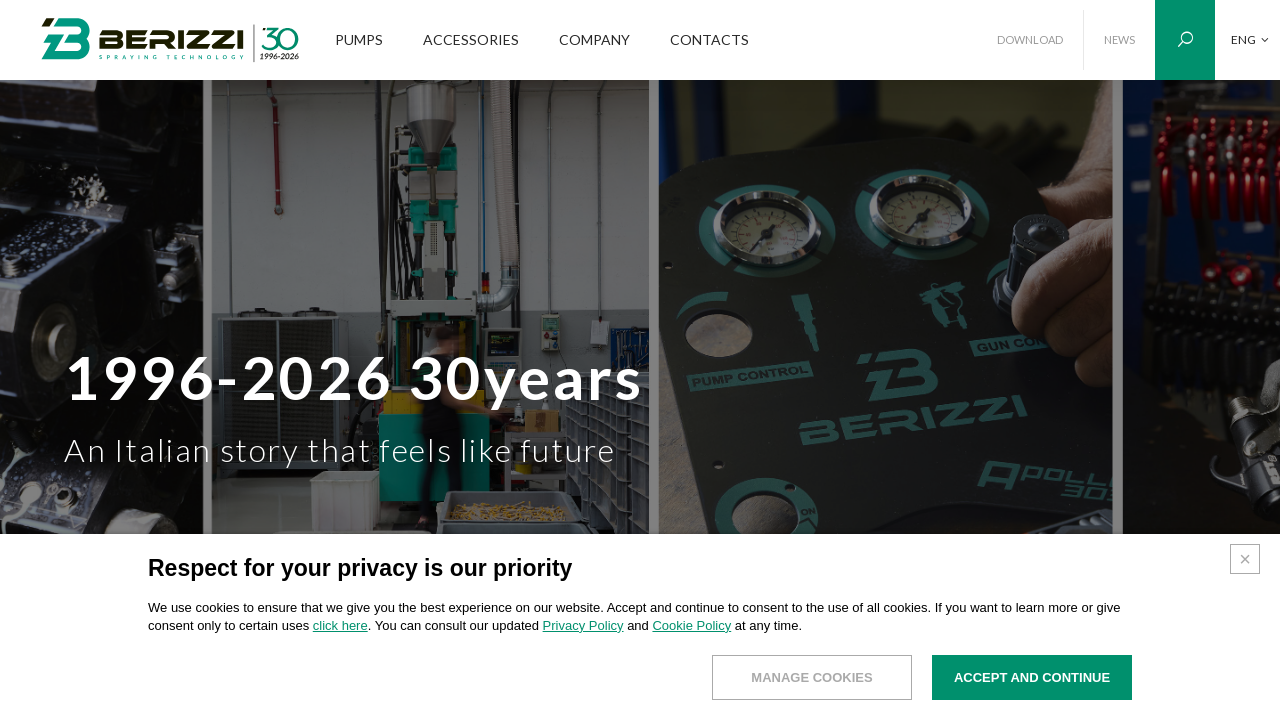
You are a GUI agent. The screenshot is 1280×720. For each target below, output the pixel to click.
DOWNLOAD (1030, 39)
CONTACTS (709, 39)
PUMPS (359, 39)
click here (340, 625)
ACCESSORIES (471, 39)
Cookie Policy (691, 625)
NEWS (1119, 39)
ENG (1250, 39)
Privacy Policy (583, 625)
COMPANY (594, 39)
